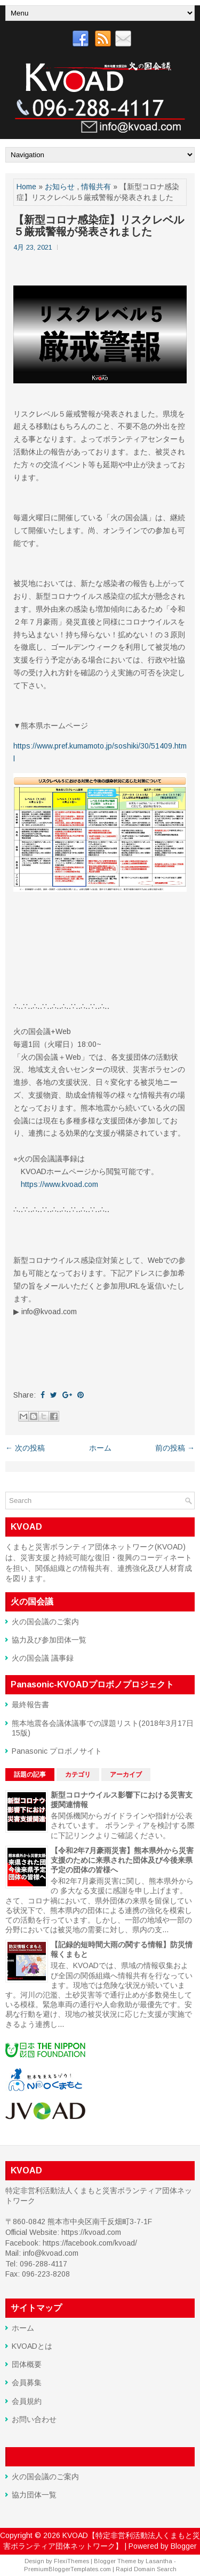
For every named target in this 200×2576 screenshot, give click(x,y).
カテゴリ (78, 1774)
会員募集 (27, 2382)
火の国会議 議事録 (43, 1658)
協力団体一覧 (34, 2494)
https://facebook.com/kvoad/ (90, 2243)
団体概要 (27, 2364)
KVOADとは (32, 2346)
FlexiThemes (71, 2561)
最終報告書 (30, 1704)
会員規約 (27, 2401)
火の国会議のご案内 (45, 1621)
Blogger (184, 2546)
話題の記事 (30, 1774)
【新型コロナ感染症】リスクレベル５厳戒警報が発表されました (98, 225)
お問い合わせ (34, 2419)
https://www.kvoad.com (59, 1184)
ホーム (100, 1448)
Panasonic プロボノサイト (57, 1751)
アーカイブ (126, 1774)
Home (26, 186)
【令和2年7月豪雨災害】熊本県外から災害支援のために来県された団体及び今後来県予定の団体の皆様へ (122, 1860)
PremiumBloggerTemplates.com (67, 2569)
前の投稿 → (175, 1448)
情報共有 (96, 186)
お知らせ (60, 186)
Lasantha (159, 2561)
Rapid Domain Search (146, 2569)
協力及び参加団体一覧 (49, 1640)
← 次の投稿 (25, 1448)
